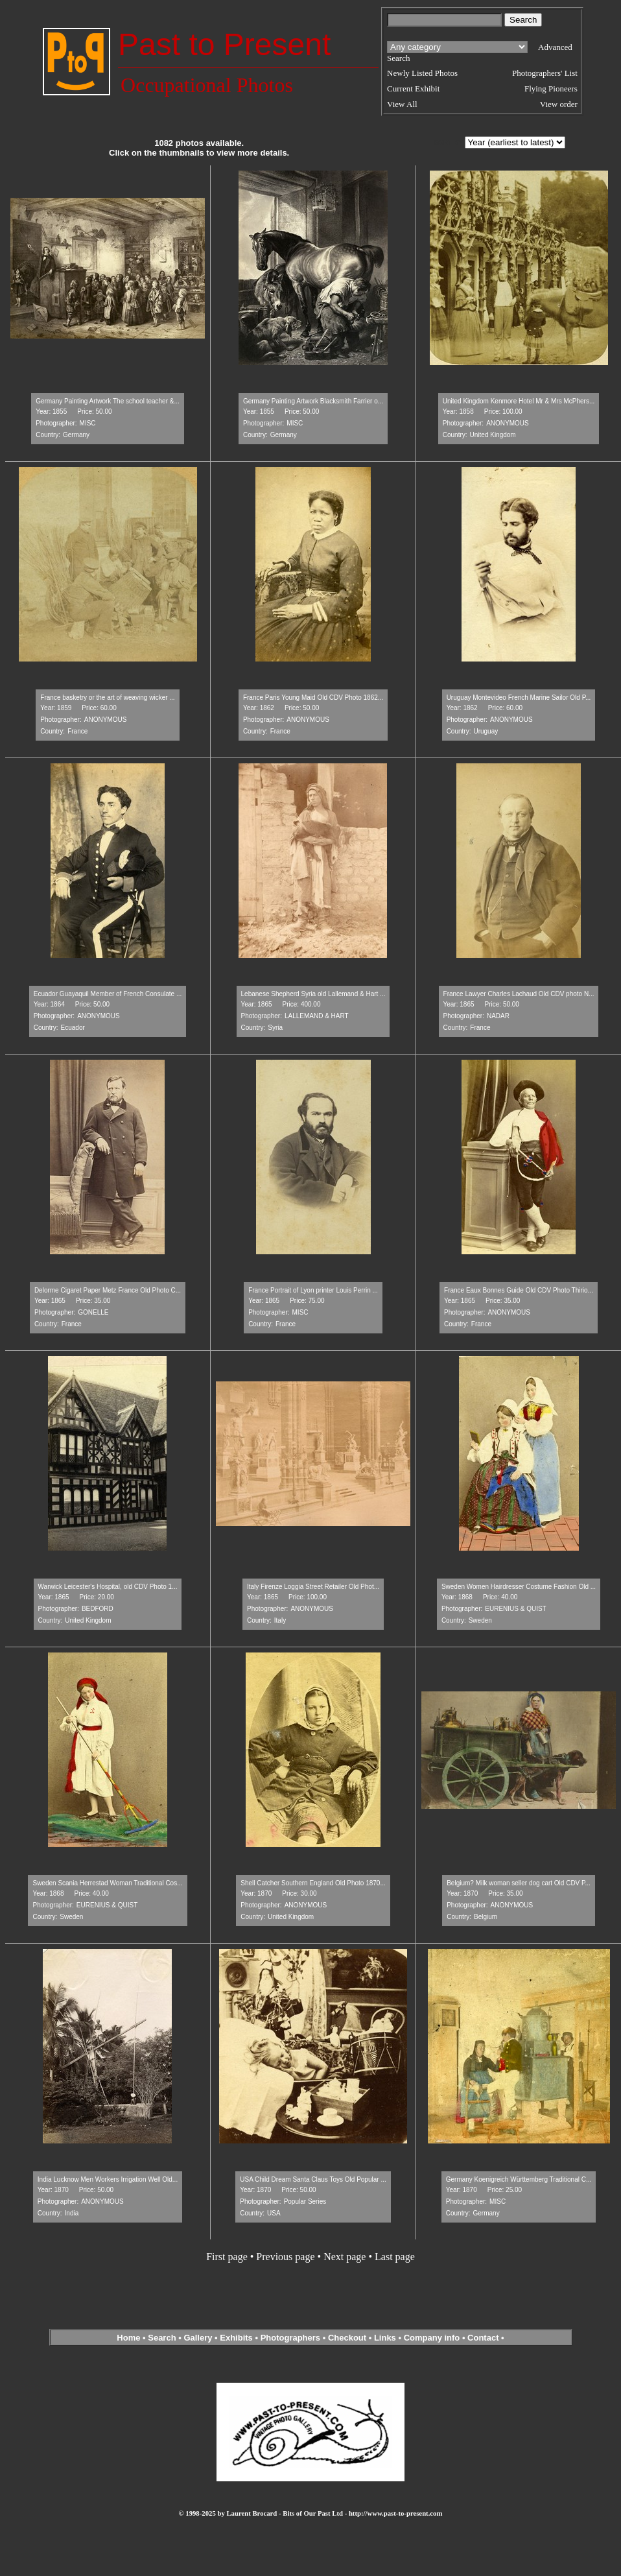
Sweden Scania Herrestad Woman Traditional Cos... (107, 1883)
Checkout (347, 2338)
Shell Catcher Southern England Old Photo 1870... (312, 1883)
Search (162, 2338)
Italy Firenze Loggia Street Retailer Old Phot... (313, 1586)
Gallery (197, 2338)
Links (385, 2338)
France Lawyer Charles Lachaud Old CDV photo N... (518, 993)
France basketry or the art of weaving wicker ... (107, 697)
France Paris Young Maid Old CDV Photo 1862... (313, 697)
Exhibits (236, 2338)
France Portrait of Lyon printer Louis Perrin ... (313, 1290)
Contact (482, 2338)
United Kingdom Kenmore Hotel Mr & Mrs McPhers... (519, 401)
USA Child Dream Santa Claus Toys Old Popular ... (313, 2179)
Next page (344, 2256)
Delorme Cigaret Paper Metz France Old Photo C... (107, 1290)
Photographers (290, 2338)
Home (128, 2338)
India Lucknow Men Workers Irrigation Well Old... (108, 2179)
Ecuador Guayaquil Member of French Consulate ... (108, 993)
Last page (395, 2256)
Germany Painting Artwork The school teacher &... (108, 401)
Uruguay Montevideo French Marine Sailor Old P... (519, 697)
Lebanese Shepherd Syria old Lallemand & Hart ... (313, 993)
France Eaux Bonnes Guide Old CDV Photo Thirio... (518, 1290)
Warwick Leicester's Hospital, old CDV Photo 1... (108, 1586)
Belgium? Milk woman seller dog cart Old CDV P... (519, 1883)
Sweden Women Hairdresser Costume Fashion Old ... (518, 1586)
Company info (433, 2338)
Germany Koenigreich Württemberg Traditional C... (519, 2179)
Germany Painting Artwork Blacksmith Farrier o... (313, 401)
